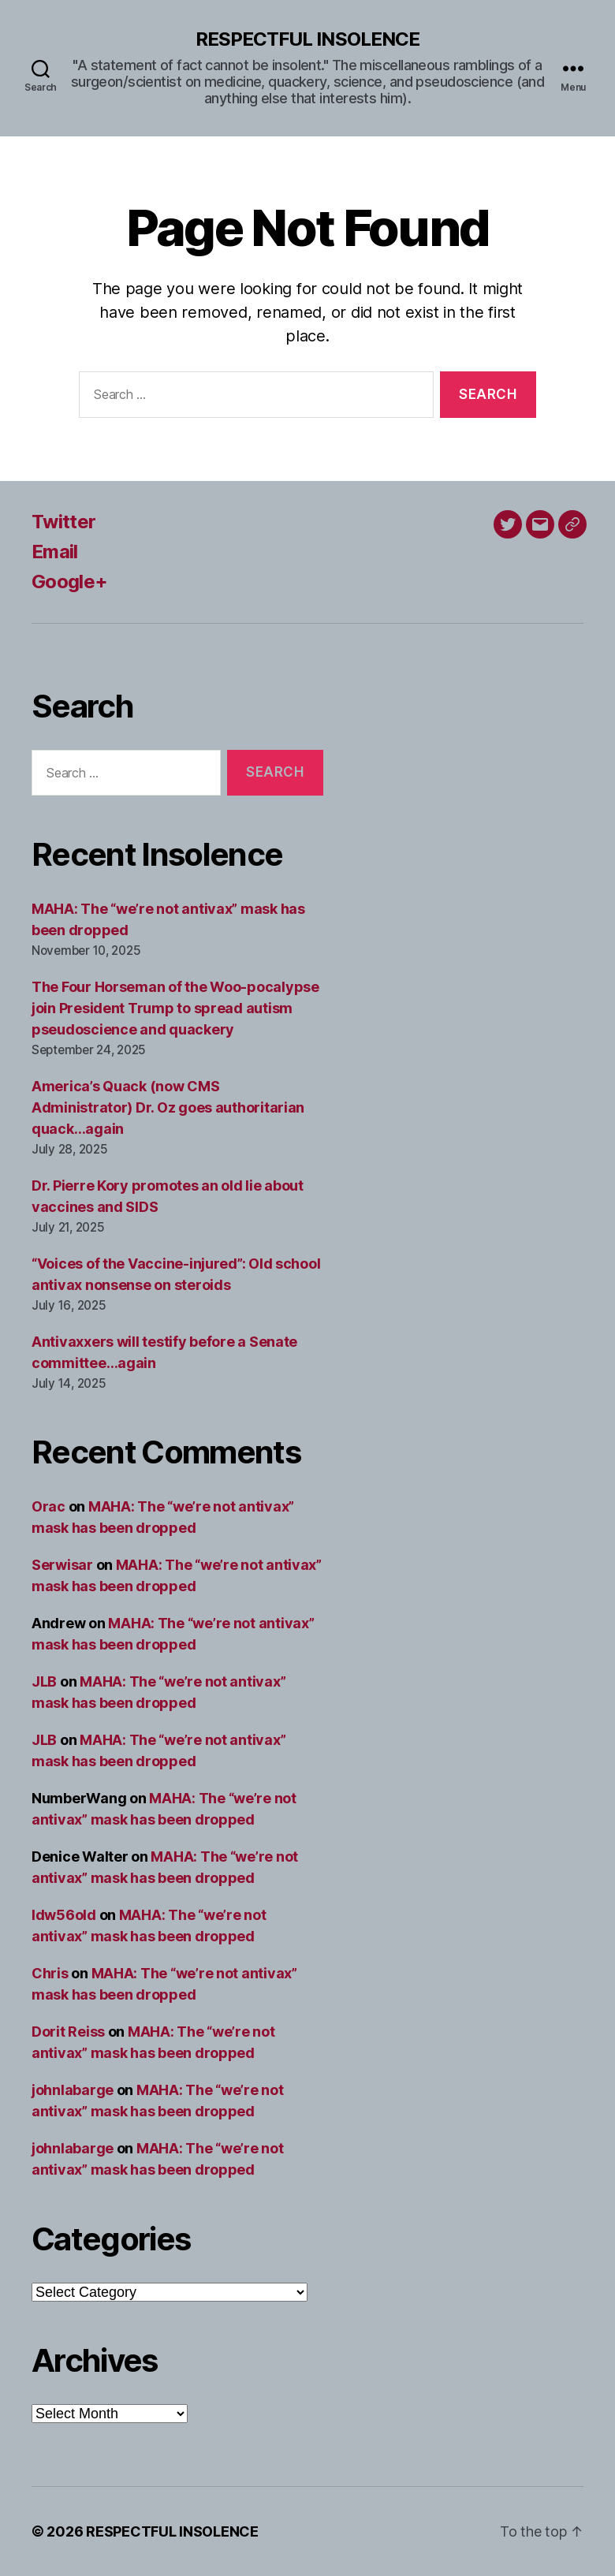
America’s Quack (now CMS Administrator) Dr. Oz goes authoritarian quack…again (168, 1107)
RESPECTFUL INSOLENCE (307, 39)
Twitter (63, 521)
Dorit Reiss (68, 2031)
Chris (50, 1973)
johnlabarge (73, 2090)
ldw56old (64, 1915)
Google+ (69, 581)
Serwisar (62, 1564)
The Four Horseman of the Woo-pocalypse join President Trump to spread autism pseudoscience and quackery (175, 1008)
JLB (44, 1681)
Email (55, 551)
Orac (48, 1506)
